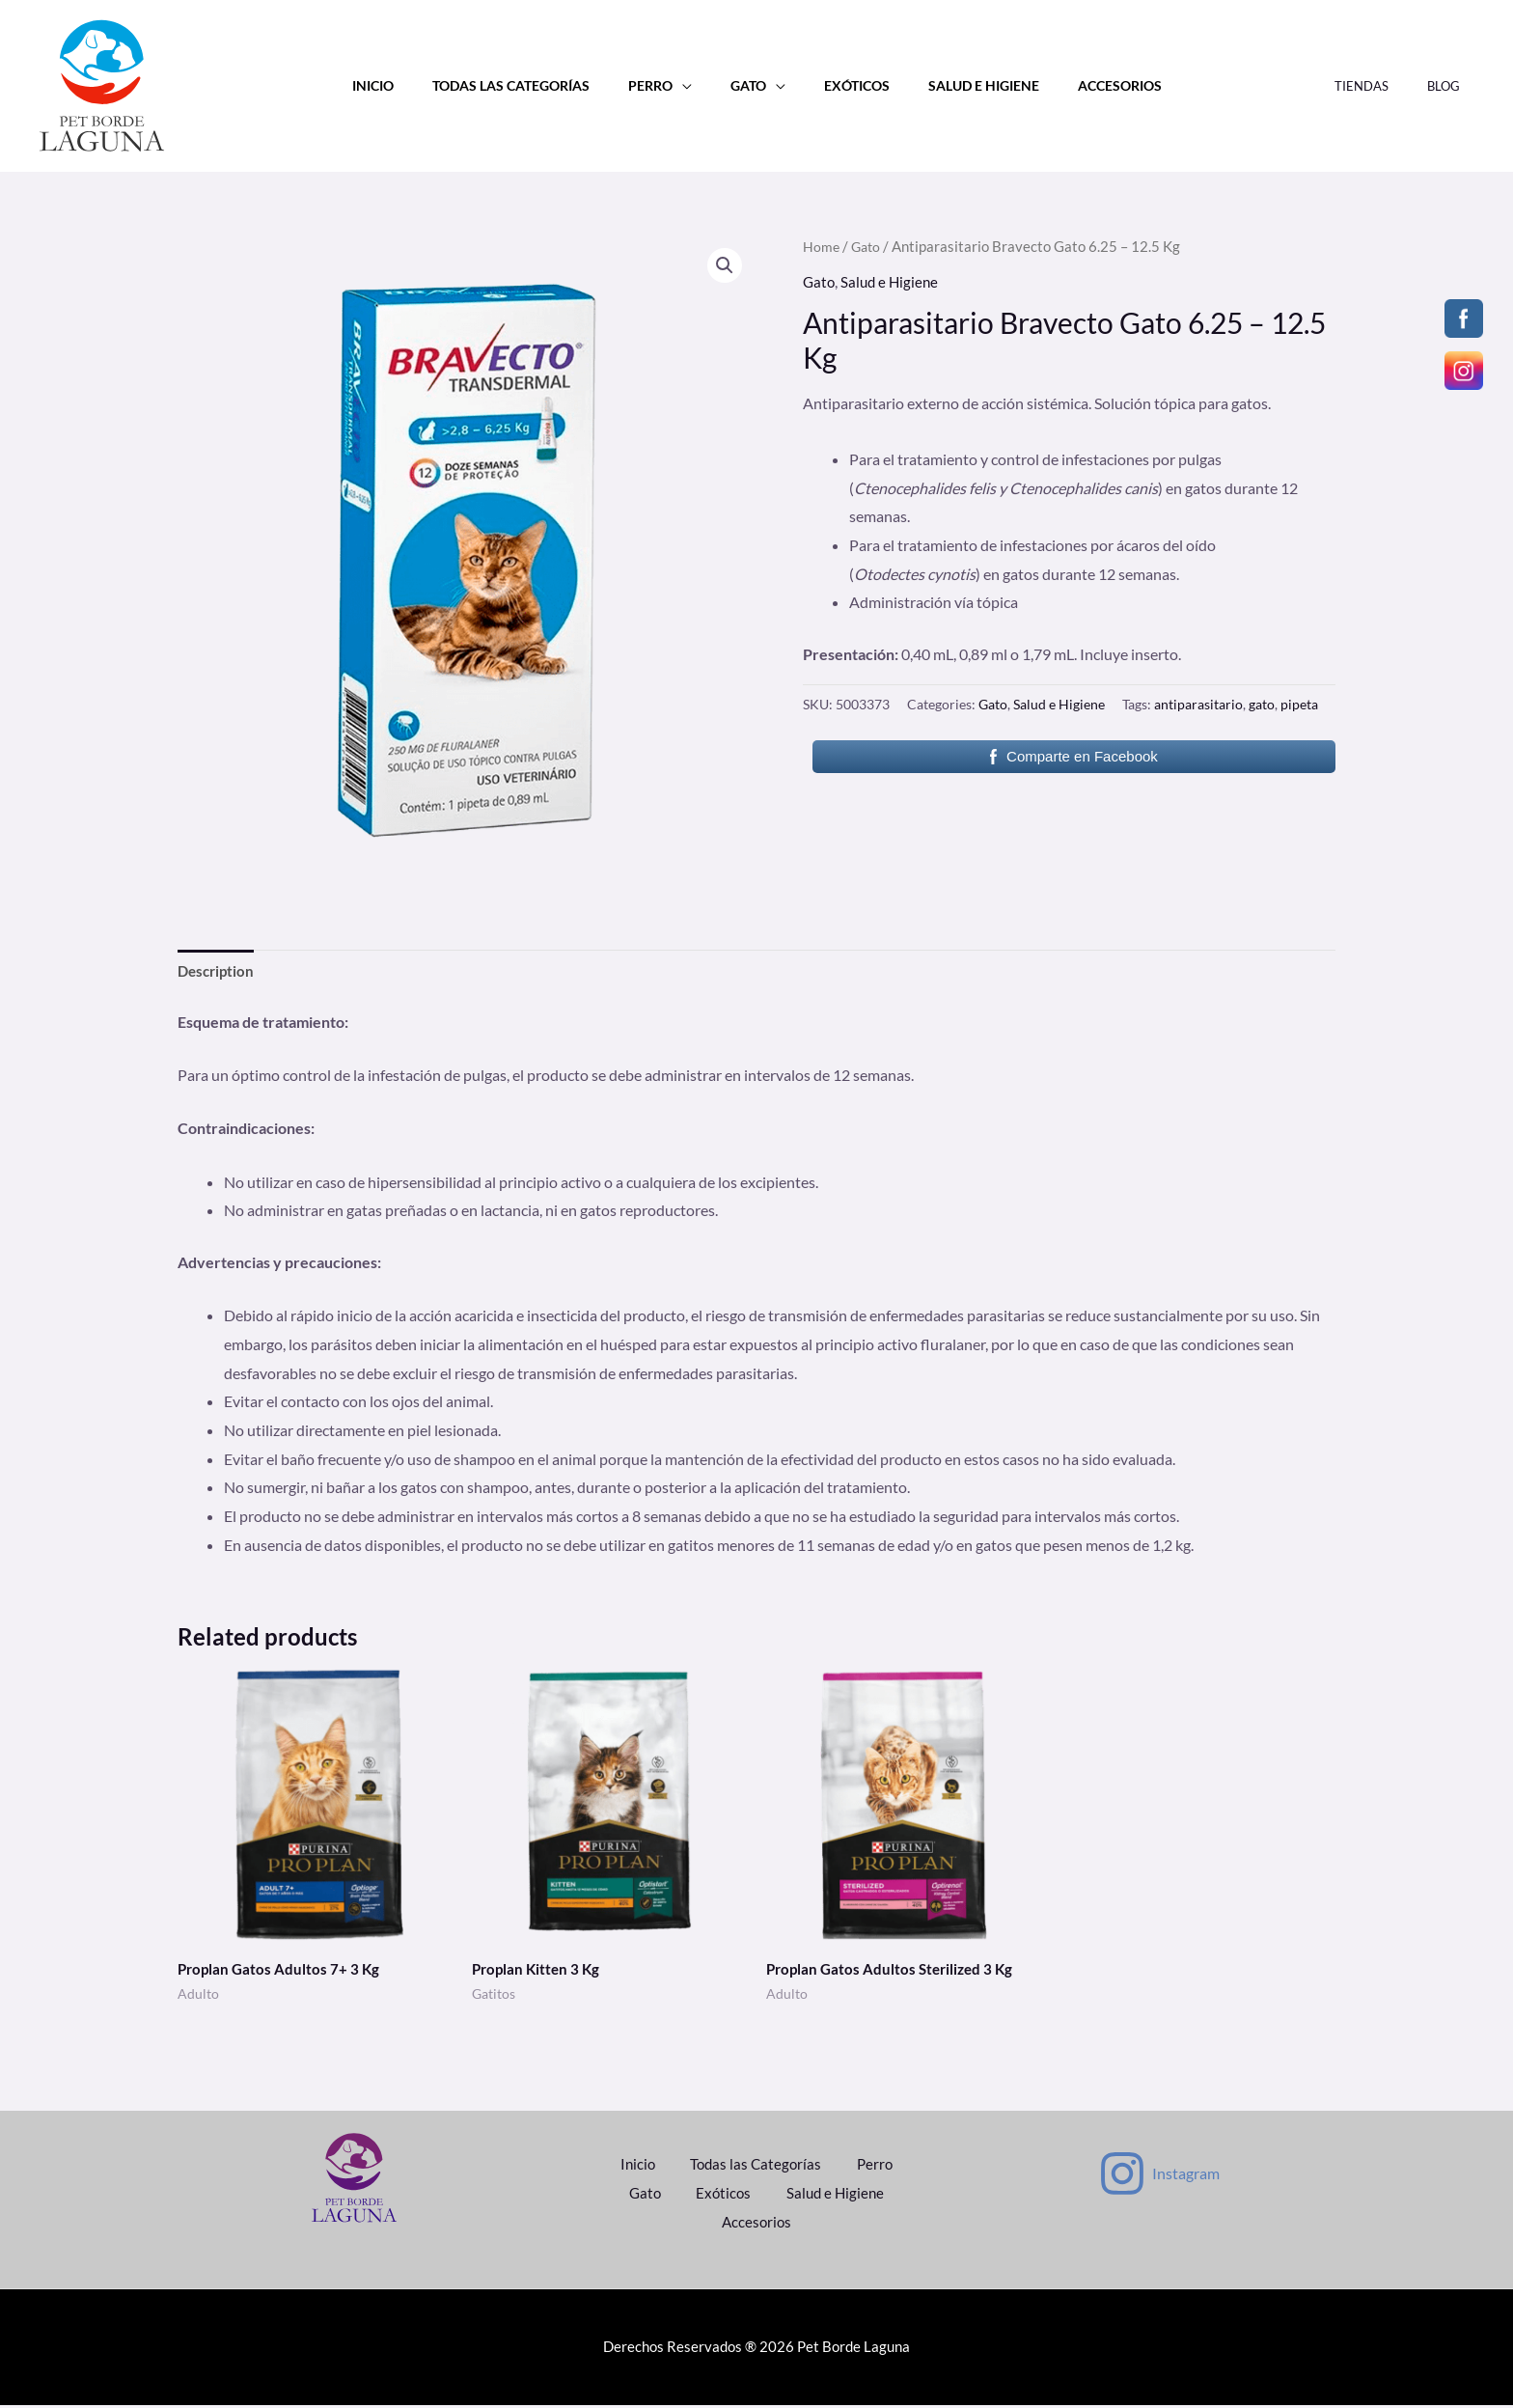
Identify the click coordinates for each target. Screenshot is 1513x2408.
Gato (748, 85)
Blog (1450, 86)
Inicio (405, 85)
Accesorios (1087, 85)
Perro (661, 85)
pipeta (1299, 704)
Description (218, 971)
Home (821, 246)
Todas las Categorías (532, 85)
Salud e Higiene (961, 85)
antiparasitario (1198, 704)
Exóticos (845, 85)
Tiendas (1382, 86)
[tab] (218, 972)
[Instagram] (1158, 2176)
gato (1262, 704)
